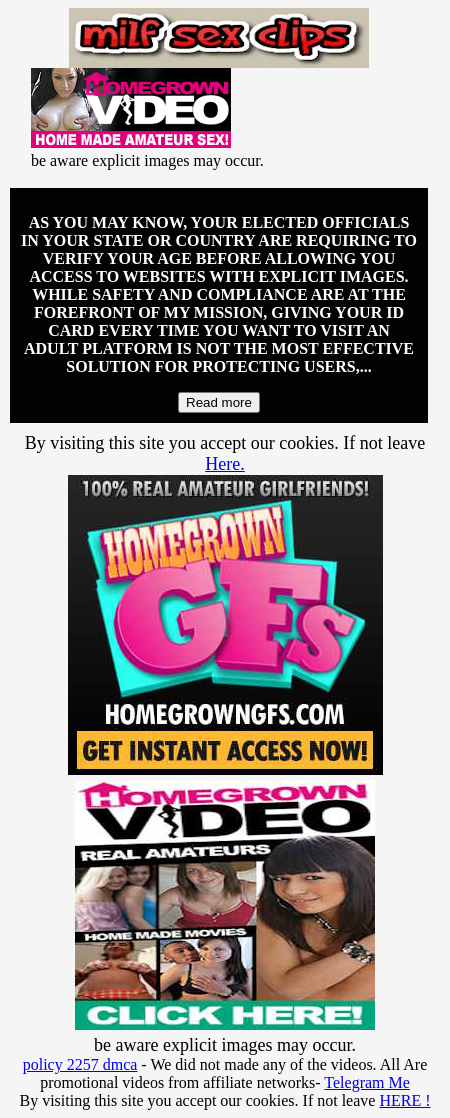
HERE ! (404, 1100)
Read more (219, 402)
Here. (224, 464)
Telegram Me (367, 1082)
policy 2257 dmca (80, 1064)
